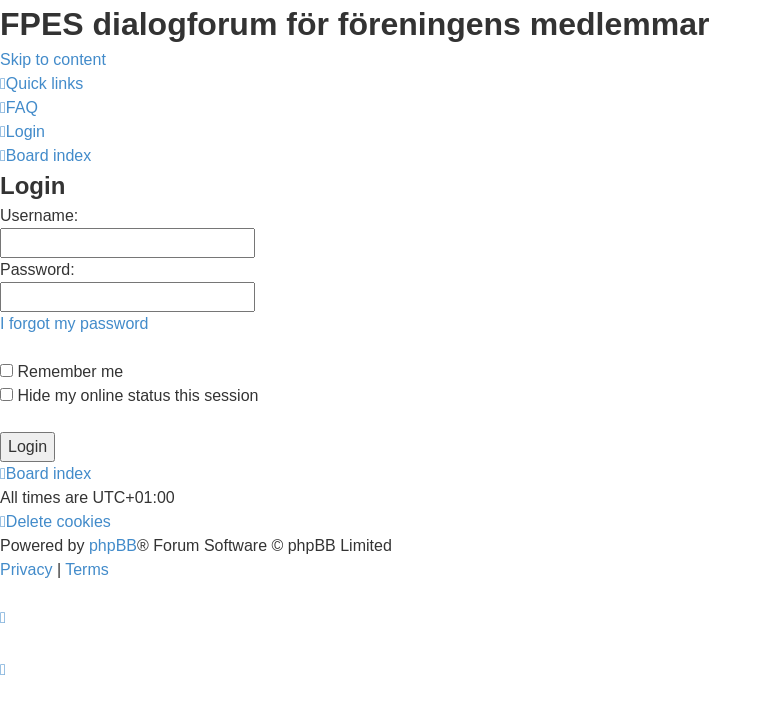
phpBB (113, 545)
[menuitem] (19, 107)
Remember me (61, 371)
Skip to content (53, 59)
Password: (37, 269)
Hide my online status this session (129, 395)
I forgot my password (74, 323)
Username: (39, 215)
